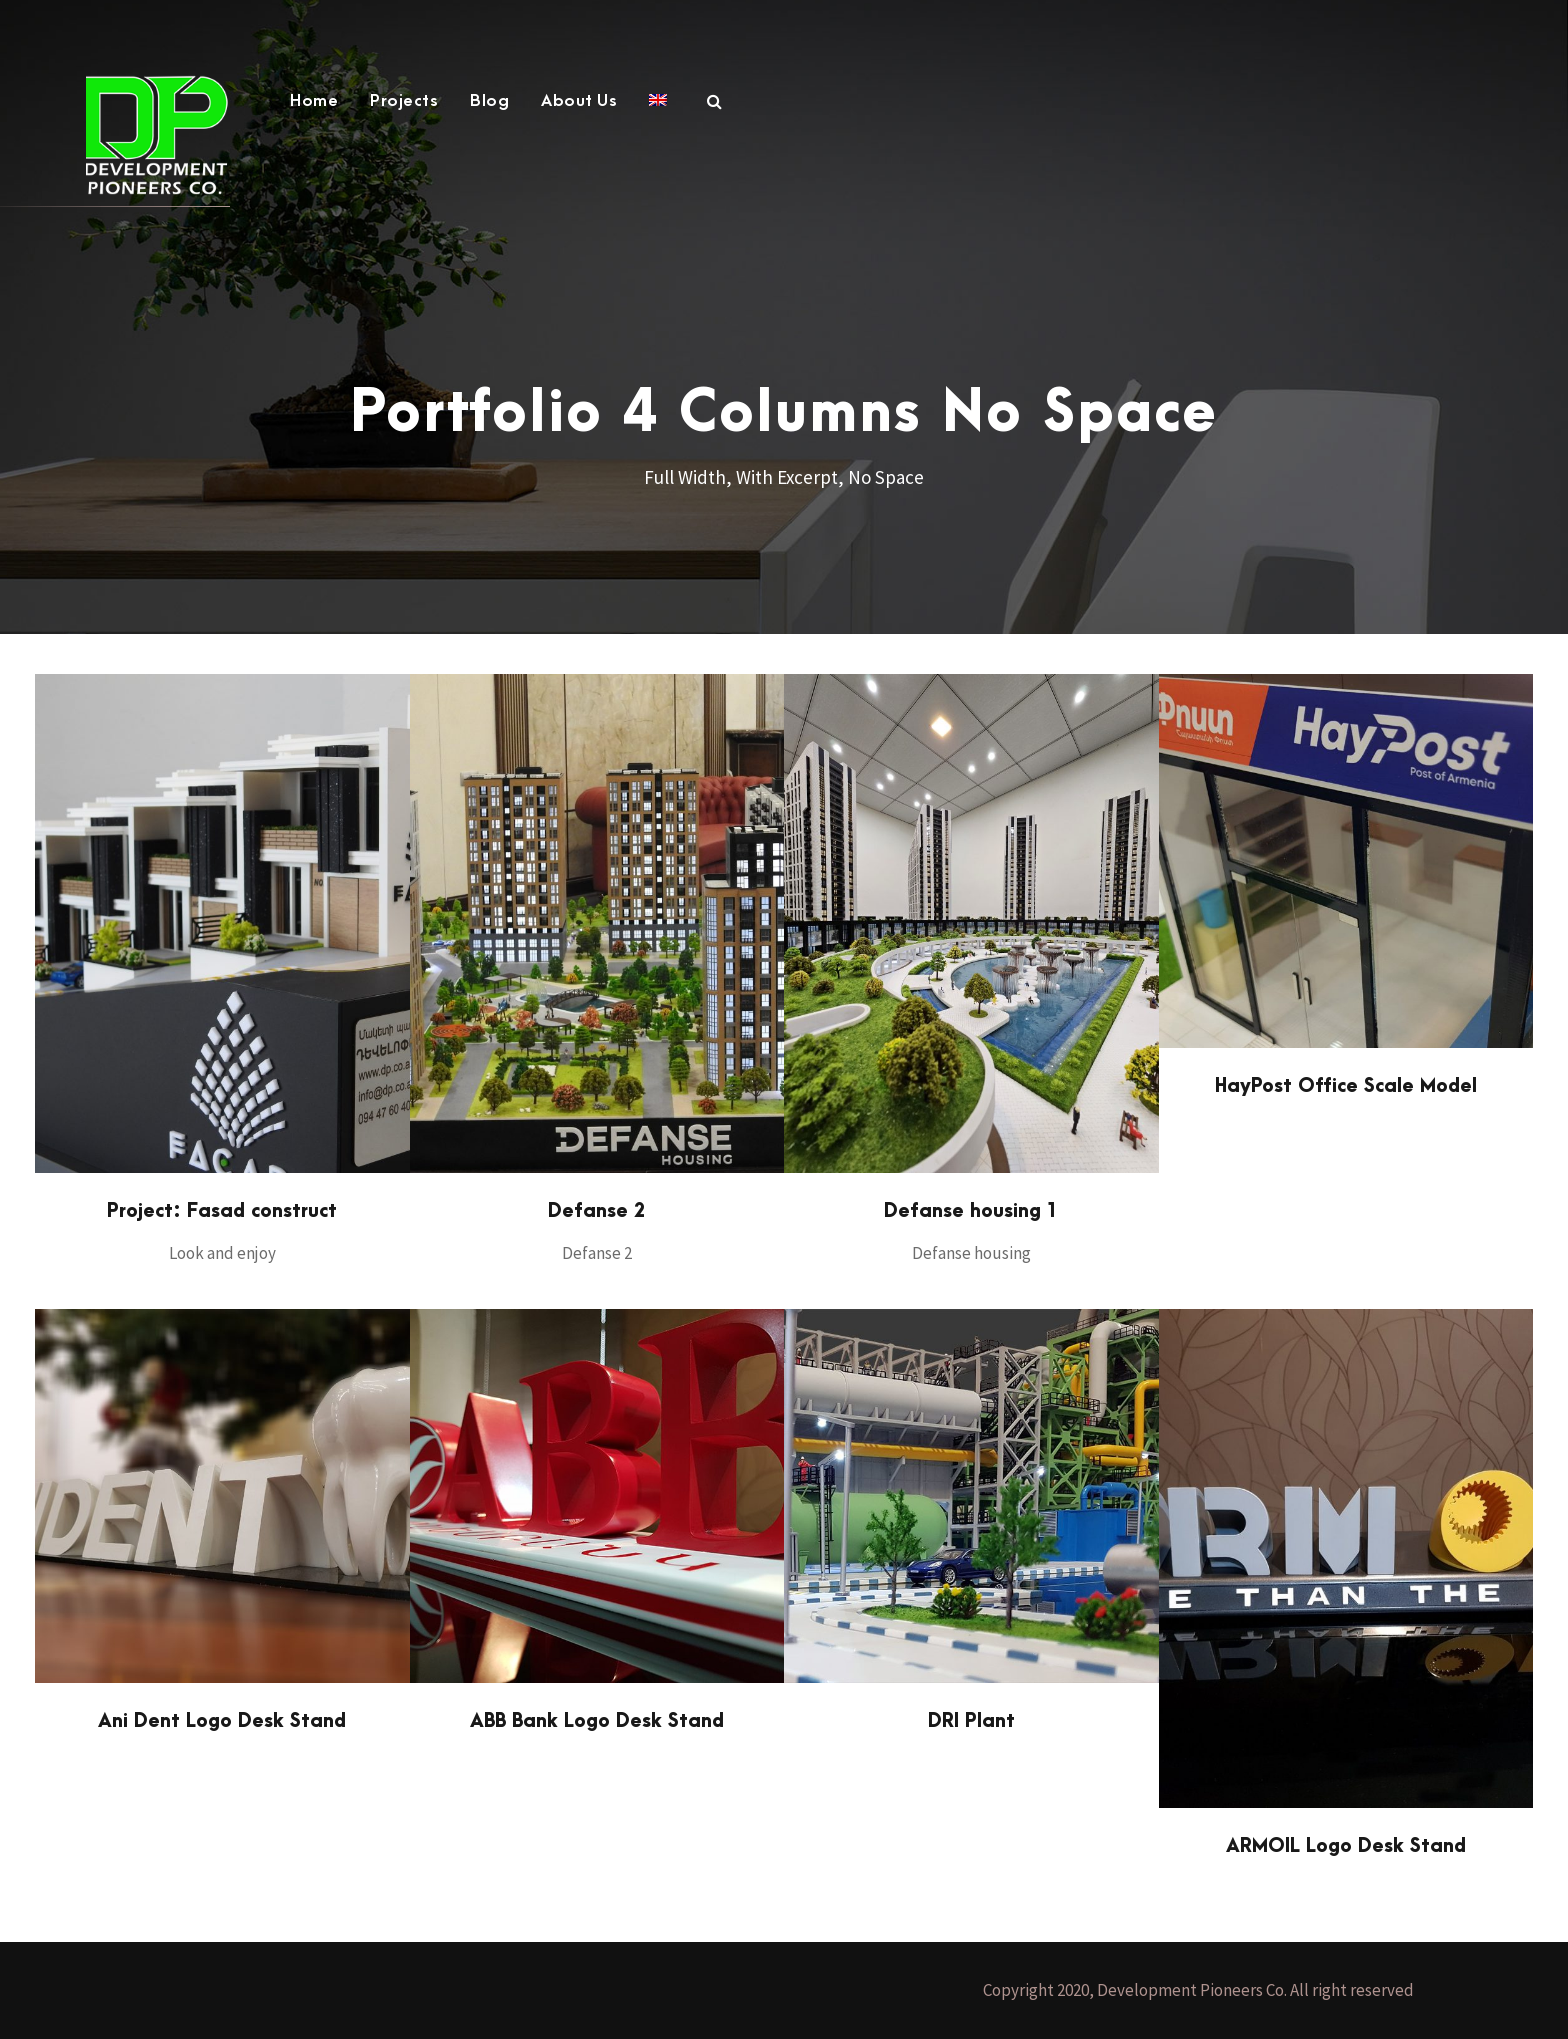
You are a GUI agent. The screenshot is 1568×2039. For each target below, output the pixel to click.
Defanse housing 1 (971, 1211)
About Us (579, 101)
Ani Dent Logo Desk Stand (222, 1721)
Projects (404, 101)
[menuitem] (658, 111)
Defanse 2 (596, 1211)
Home (314, 101)
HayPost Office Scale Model (1346, 1086)
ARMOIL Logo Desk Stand (1346, 1846)
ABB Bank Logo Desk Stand (597, 1721)
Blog (489, 101)
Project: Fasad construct (222, 1211)
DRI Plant (971, 1721)
